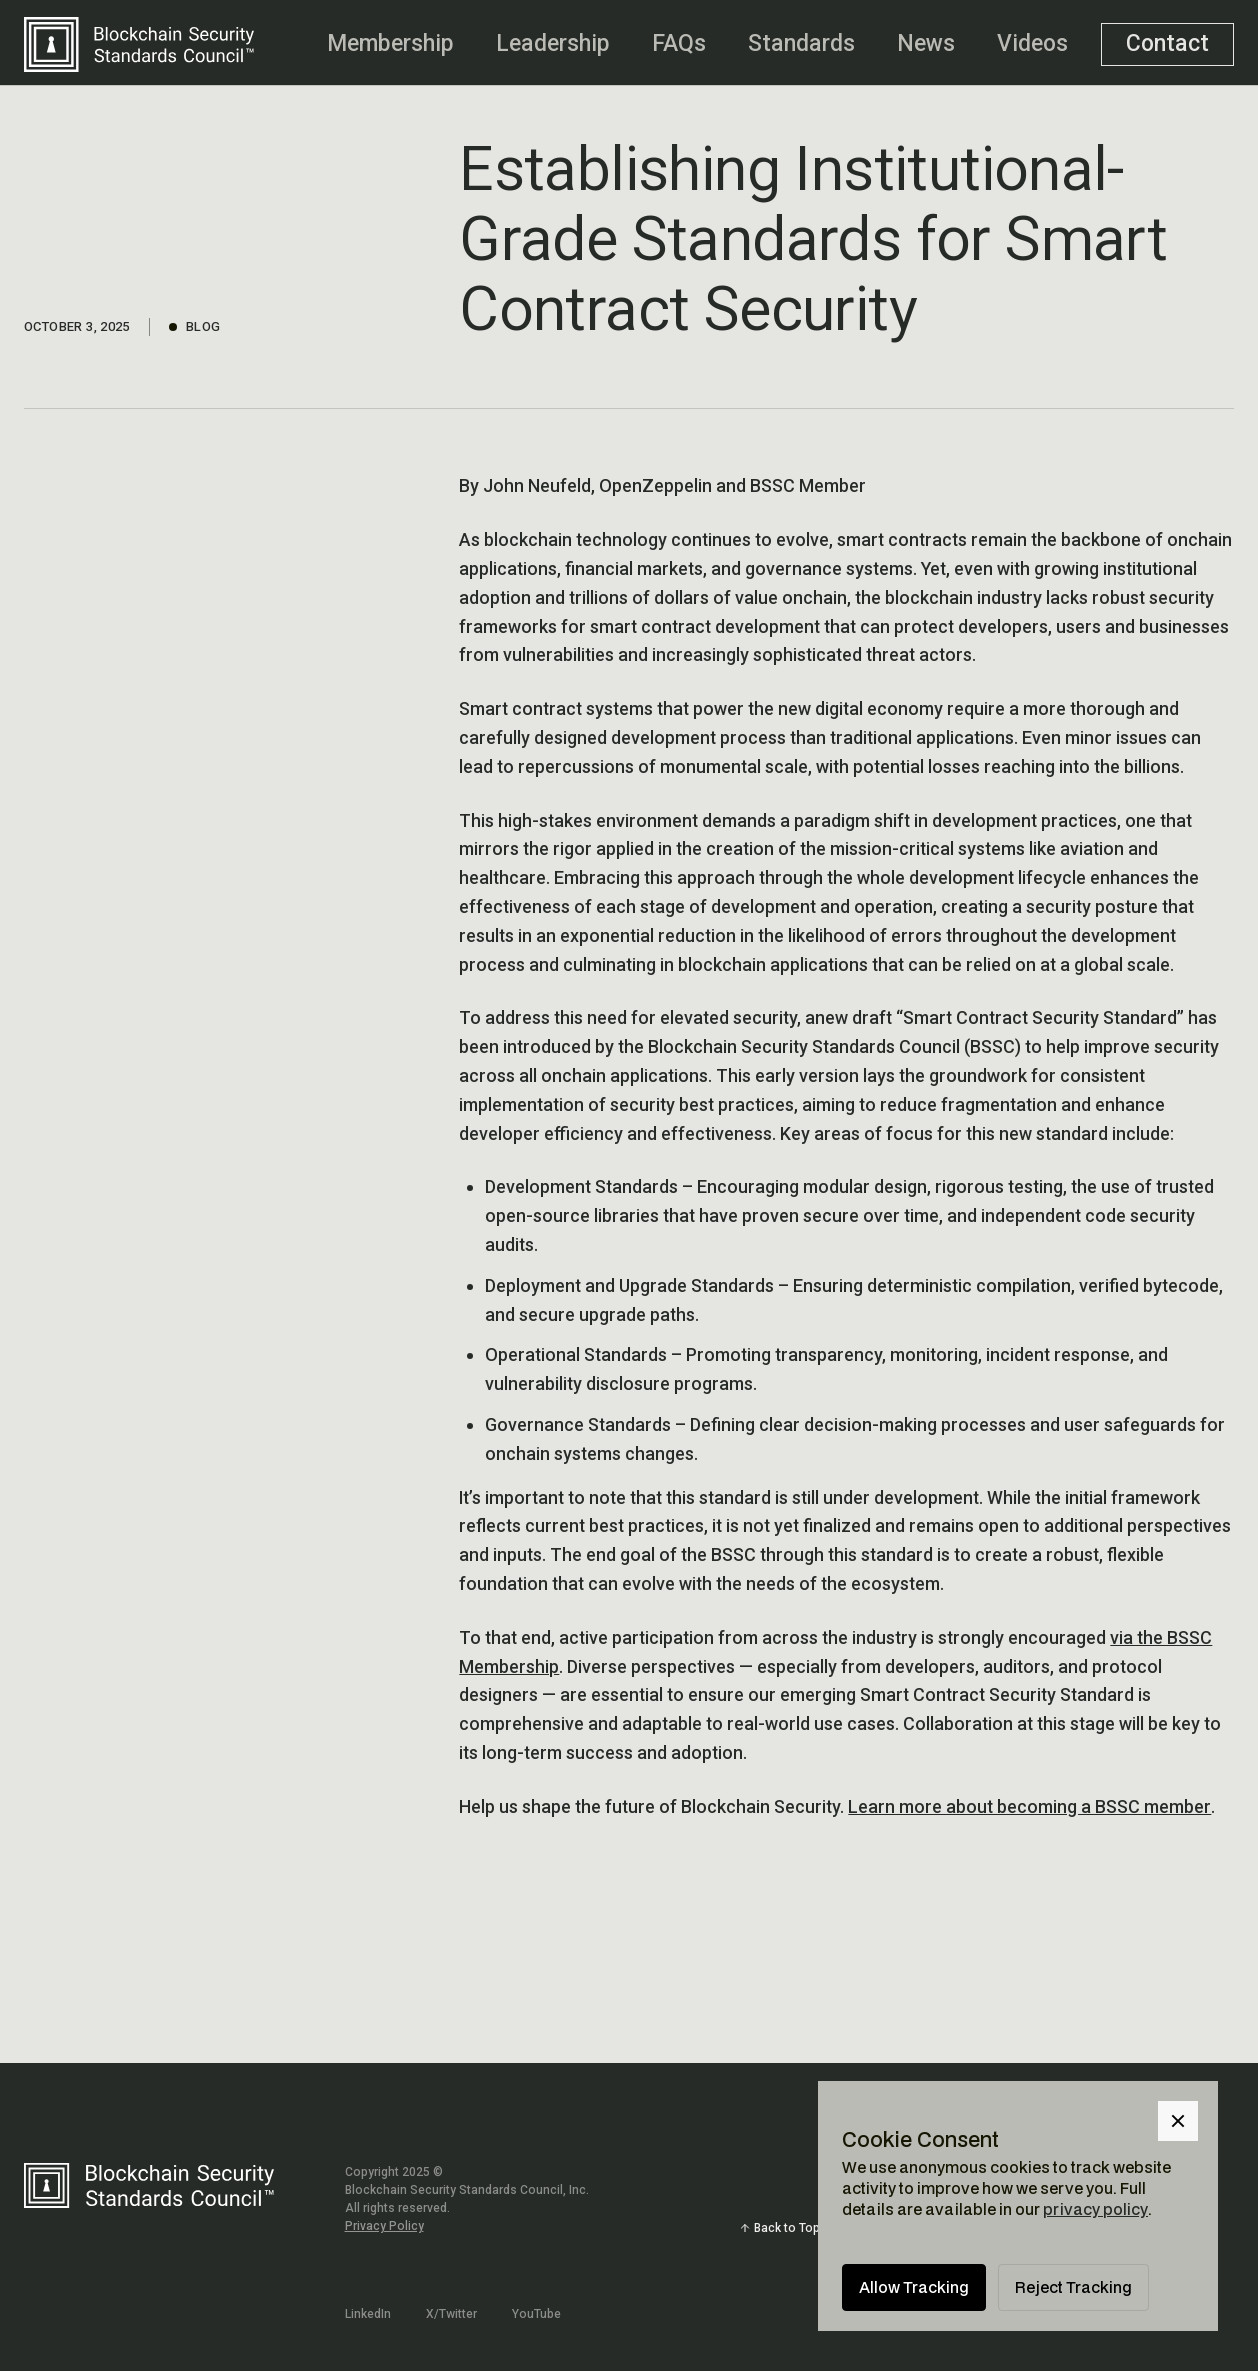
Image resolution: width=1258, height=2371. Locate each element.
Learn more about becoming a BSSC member (1029, 1806)
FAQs (679, 43)
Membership (390, 43)
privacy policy (1095, 2209)
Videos (1032, 43)
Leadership (553, 43)
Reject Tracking (1073, 2287)
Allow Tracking (914, 2287)
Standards (801, 43)
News (926, 43)
